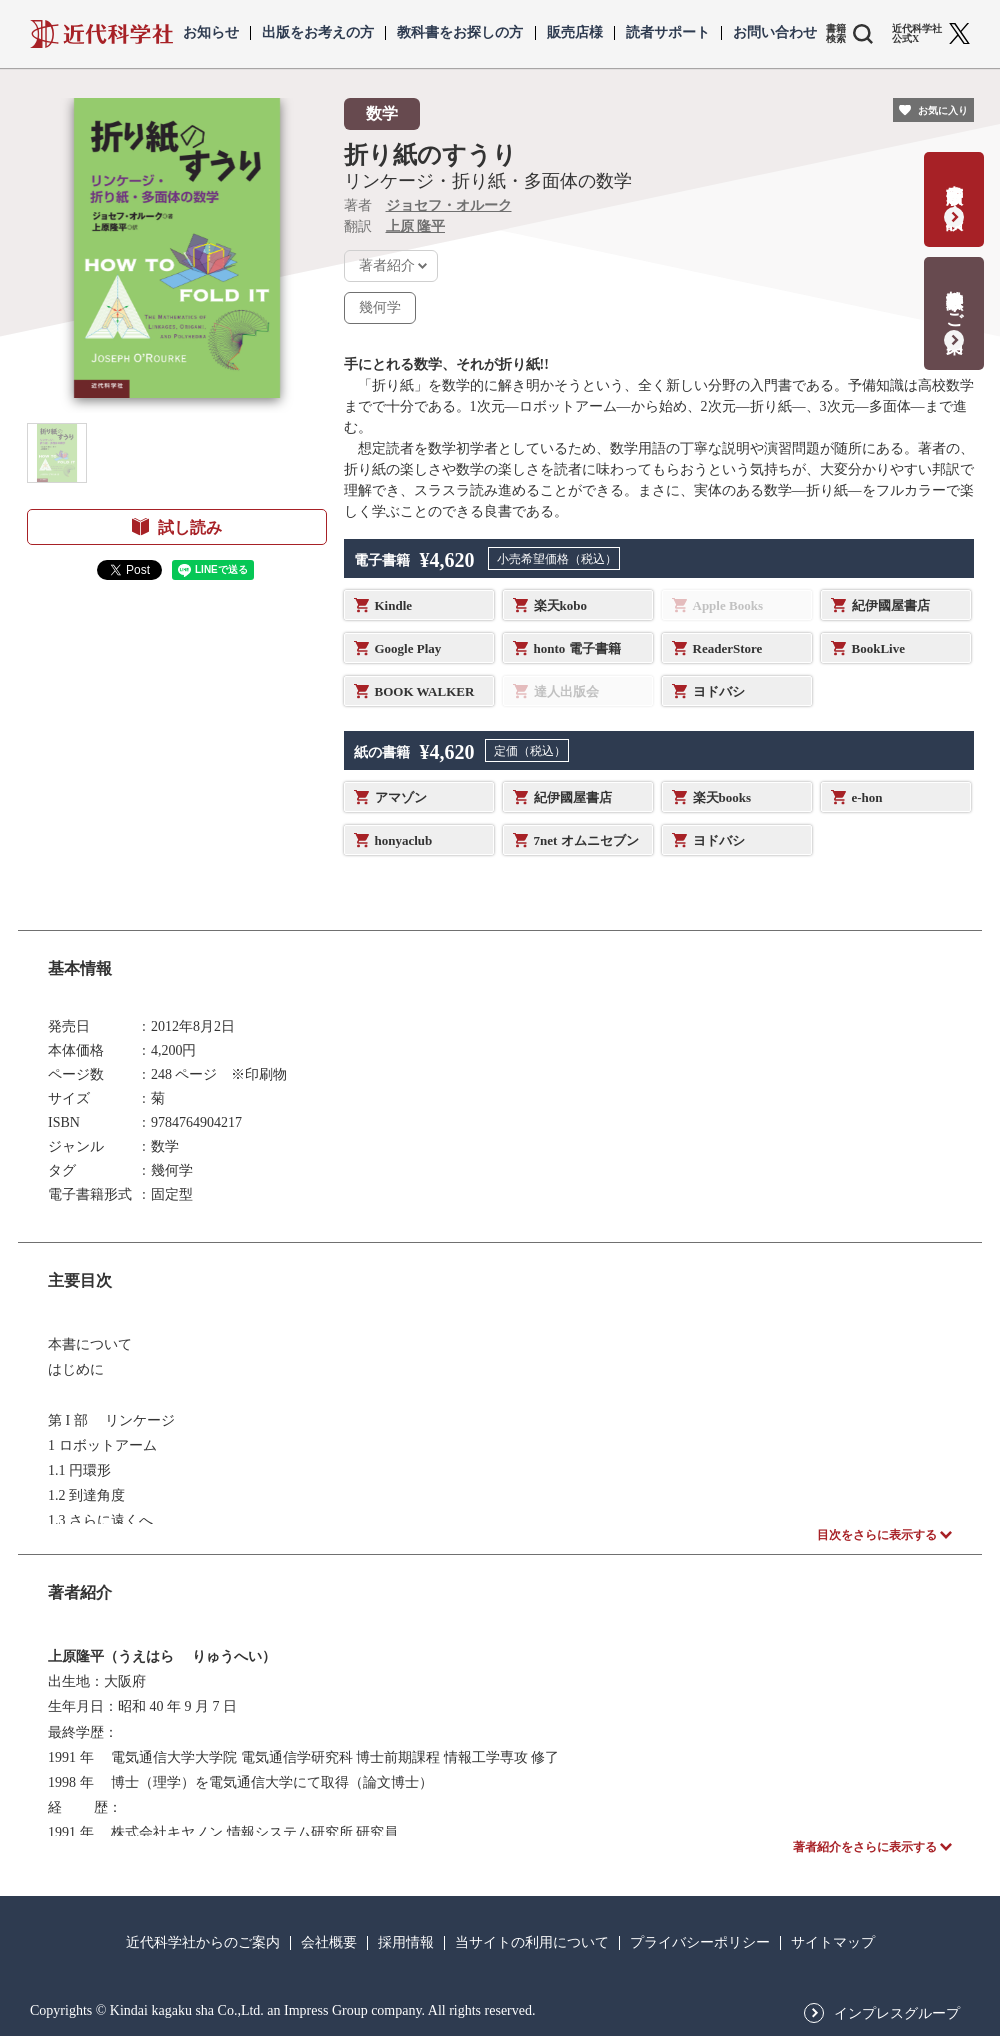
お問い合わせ (775, 33)
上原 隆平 (416, 226)
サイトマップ (833, 1943)
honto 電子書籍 (577, 648)
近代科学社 (101, 34)
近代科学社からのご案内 (203, 1943)
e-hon (867, 797)
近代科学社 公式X (917, 34)
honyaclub (404, 840)
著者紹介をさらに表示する (865, 1847)
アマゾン (401, 797)
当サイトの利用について (532, 1943)
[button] (57, 453)
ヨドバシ (719, 691)
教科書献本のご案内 (954, 300)
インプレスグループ (897, 2014)
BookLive (878, 648)
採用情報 (406, 1943)
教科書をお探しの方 (460, 33)
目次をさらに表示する (877, 1535)
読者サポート (668, 33)
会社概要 (329, 1943)
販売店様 (575, 33)
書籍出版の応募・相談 (954, 186)
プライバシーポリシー (700, 1943)
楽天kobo (560, 605)
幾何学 (380, 307)
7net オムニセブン (586, 840)
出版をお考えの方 (318, 33)
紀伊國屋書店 (891, 605)
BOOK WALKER (425, 691)
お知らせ (211, 33)
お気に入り (943, 110)
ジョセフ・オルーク (449, 205)
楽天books (722, 797)
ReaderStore (728, 648)
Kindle (394, 605)
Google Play (408, 648)
